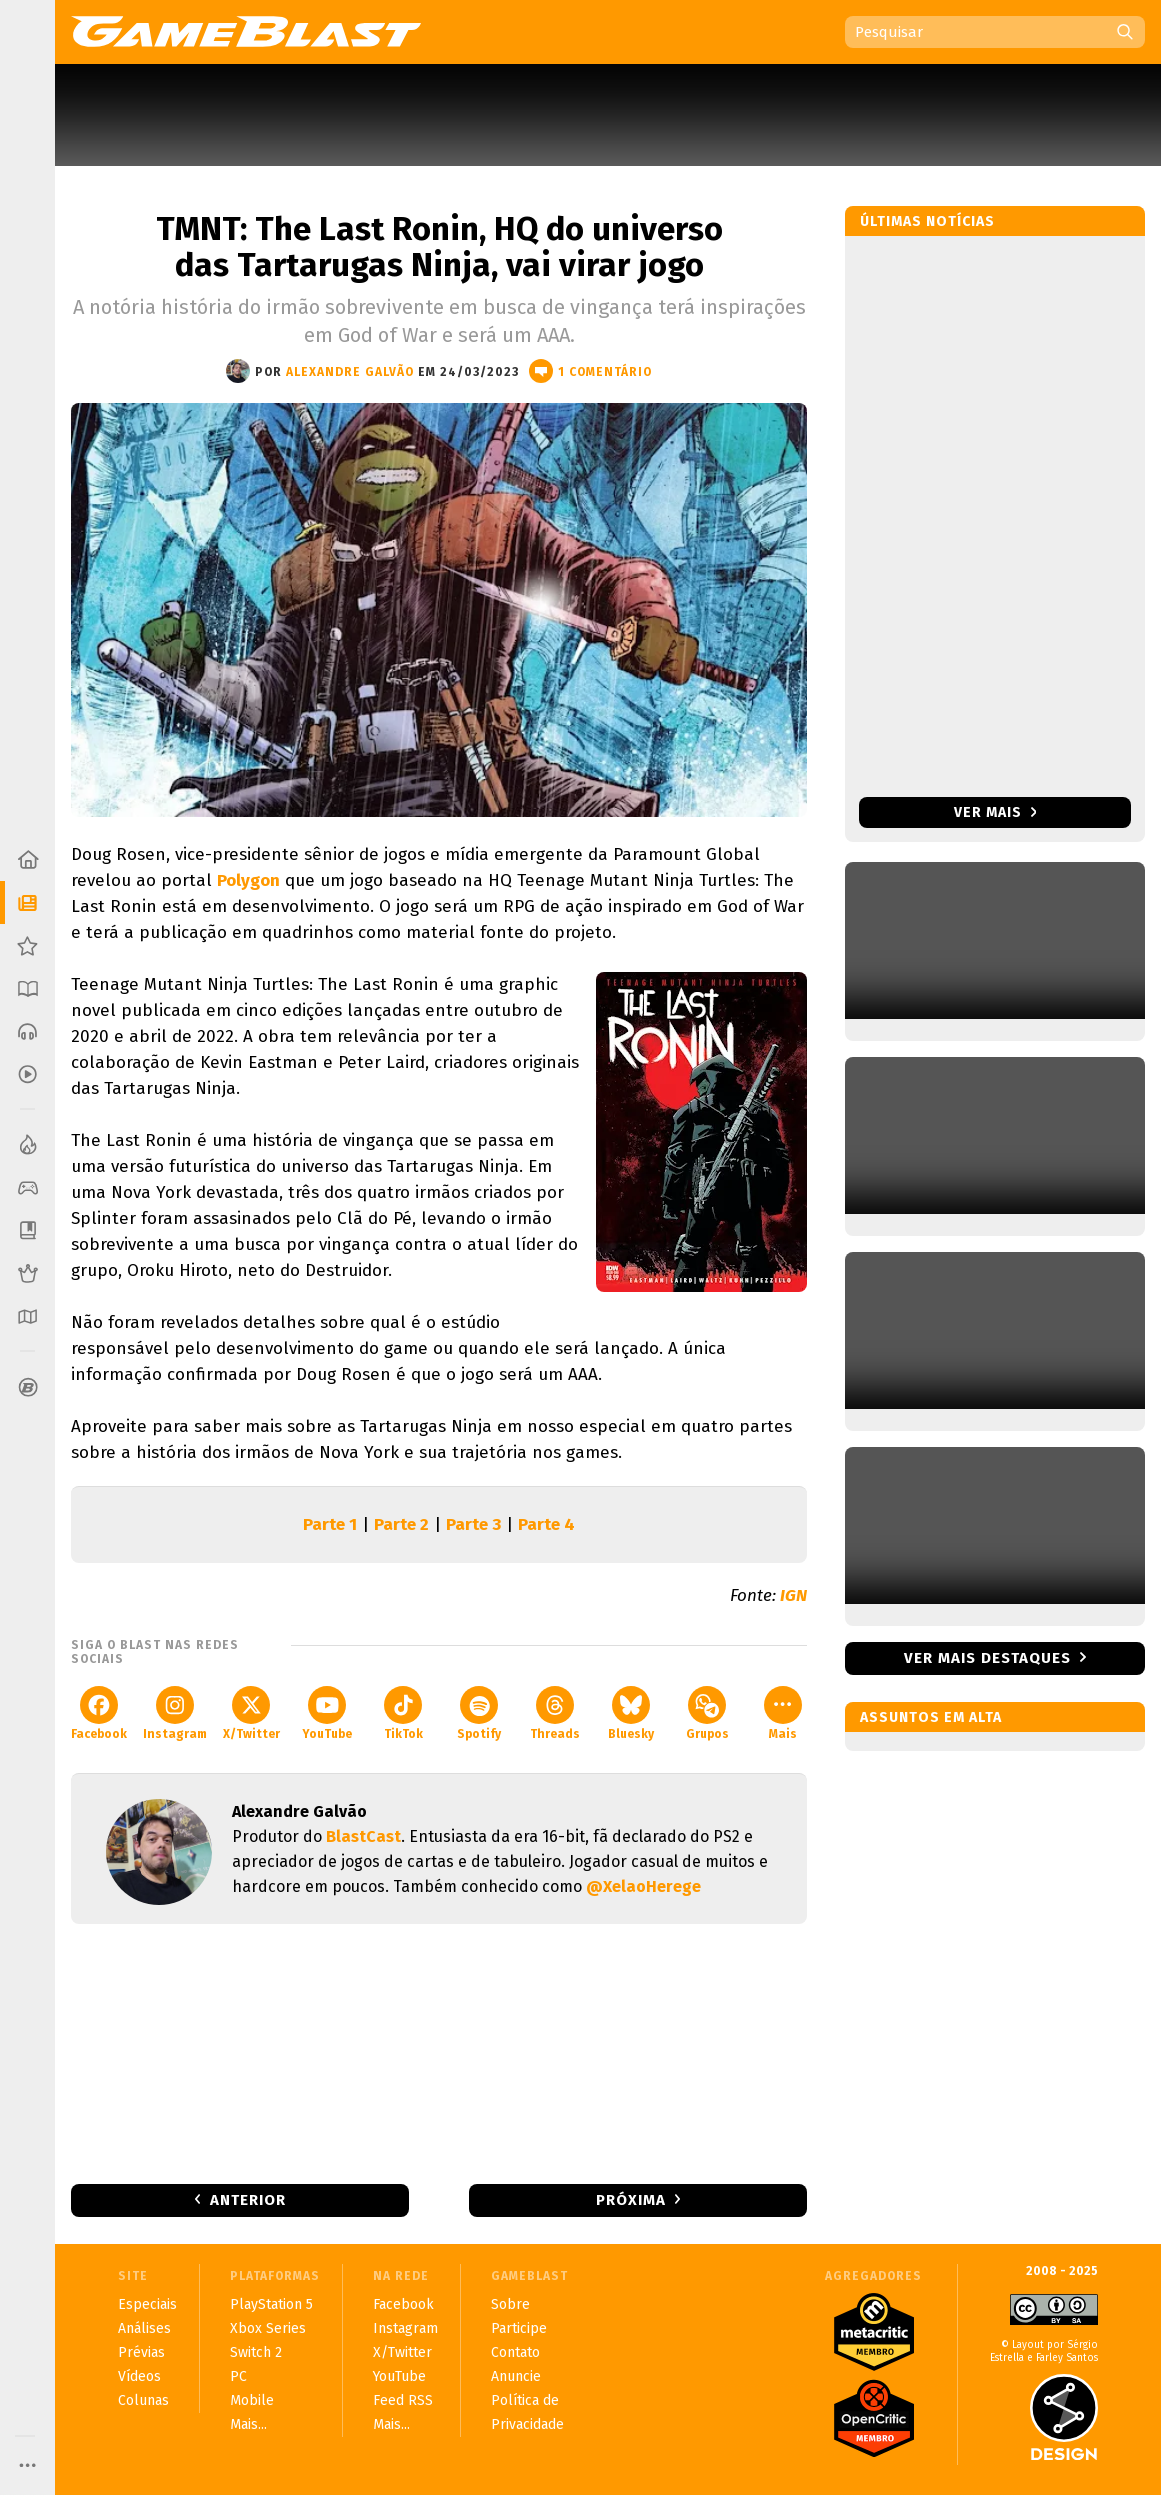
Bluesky (631, 1713)
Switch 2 (256, 2352)
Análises (144, 2328)
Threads (555, 1713)
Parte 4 (546, 1524)
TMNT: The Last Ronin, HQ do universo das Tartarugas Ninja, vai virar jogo (439, 247)
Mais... (248, 2424)
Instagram (175, 1713)
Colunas (143, 2400)
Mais (783, 1713)
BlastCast (363, 1836)
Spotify (479, 1713)
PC (238, 2376)
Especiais (147, 2304)
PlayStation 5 (271, 2304)
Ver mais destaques (987, 1658)
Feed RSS (403, 2400)
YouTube (327, 1713)
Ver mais (995, 812)
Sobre (510, 2304)
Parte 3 (473, 1524)
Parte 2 (401, 1524)
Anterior (248, 2200)
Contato (515, 2352)
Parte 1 (330, 1524)
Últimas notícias (927, 221)
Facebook (99, 1713)
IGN (793, 1595)
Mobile (252, 2400)
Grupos (707, 1713)
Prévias (141, 2352)
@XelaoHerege (643, 1886)
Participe (519, 2328)
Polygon (248, 880)
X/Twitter (251, 1713)
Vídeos (139, 2376)
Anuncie (516, 2376)
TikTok (403, 1713)
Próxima (631, 2200)
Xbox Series (268, 2328)
